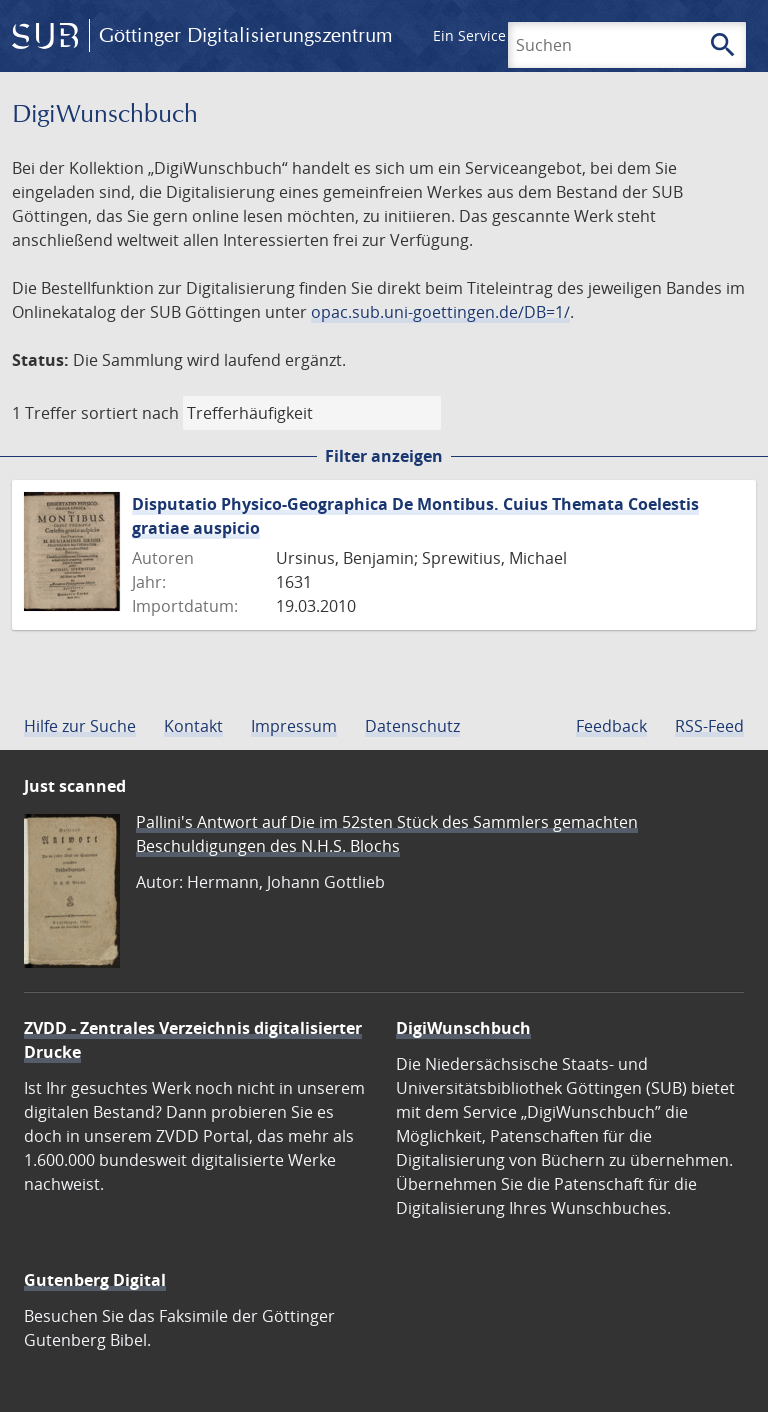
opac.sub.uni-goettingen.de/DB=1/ (440, 312)
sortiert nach (130, 413)
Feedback (611, 726)
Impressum (294, 726)
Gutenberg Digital (95, 1280)
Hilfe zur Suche (80, 726)
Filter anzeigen (384, 456)
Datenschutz (412, 726)
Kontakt (193, 726)
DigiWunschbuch (463, 1028)
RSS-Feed (709, 726)
